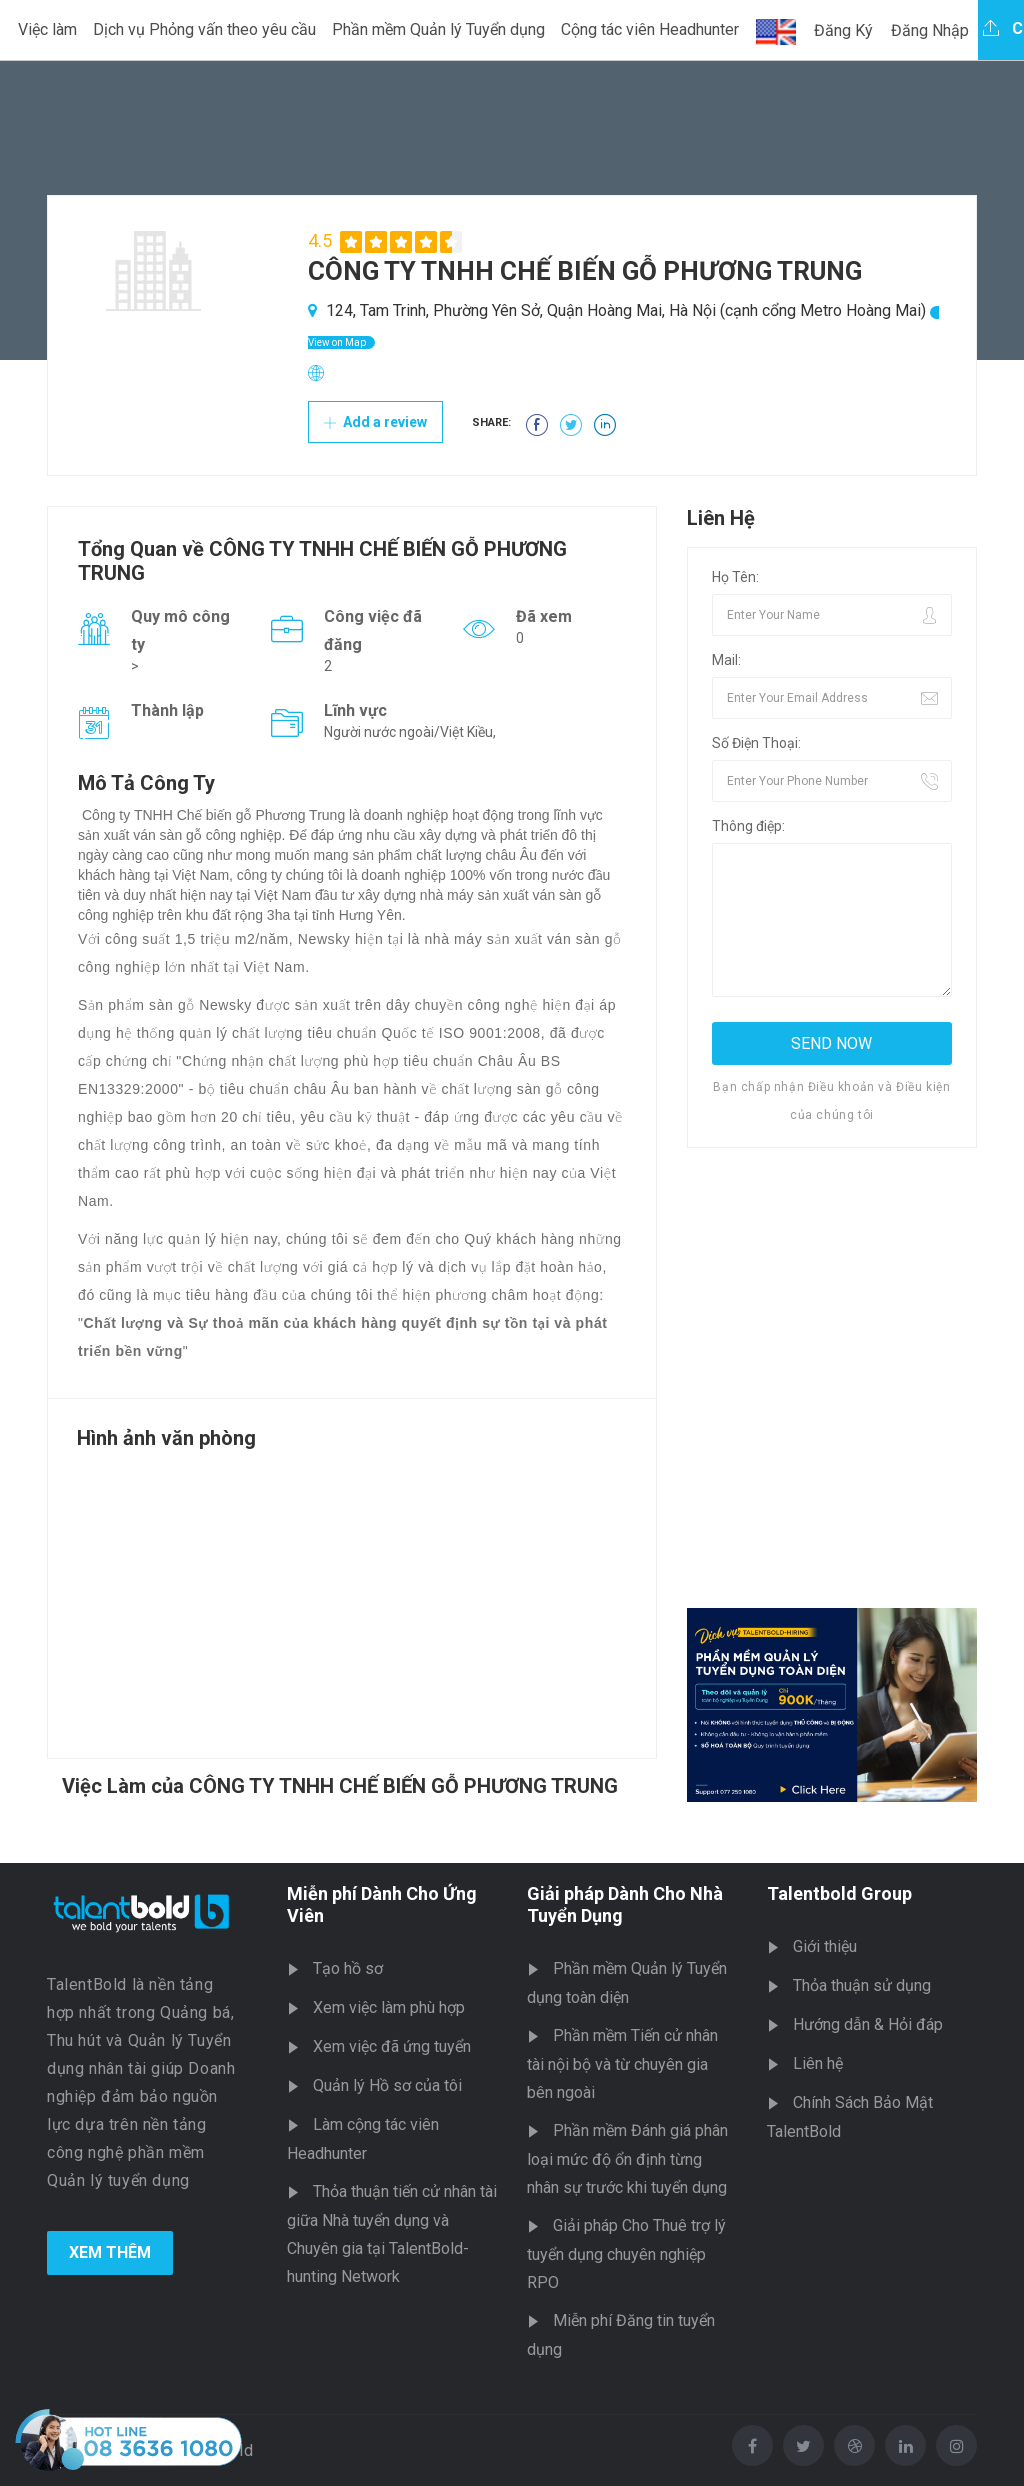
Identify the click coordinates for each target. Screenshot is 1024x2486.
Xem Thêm (110, 2252)
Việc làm (47, 29)
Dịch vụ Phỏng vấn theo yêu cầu (204, 29)
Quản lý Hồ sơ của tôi (387, 2085)
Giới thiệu (825, 1946)
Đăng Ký (843, 30)
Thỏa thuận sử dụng (862, 1985)
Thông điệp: (748, 826)
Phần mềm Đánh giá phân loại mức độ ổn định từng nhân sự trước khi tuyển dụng (627, 2159)
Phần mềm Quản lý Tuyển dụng (438, 29)
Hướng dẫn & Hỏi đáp (868, 2024)
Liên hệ (818, 2063)
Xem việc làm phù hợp (389, 2007)
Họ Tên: (735, 577)
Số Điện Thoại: (756, 743)
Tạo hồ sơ (348, 1968)
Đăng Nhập (930, 30)
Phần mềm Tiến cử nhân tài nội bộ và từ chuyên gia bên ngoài (622, 2064)
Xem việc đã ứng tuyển (392, 2046)
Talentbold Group (839, 1893)
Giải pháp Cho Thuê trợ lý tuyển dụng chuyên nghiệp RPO (626, 2254)
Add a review (375, 422)
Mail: (726, 660)
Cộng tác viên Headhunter (650, 29)
